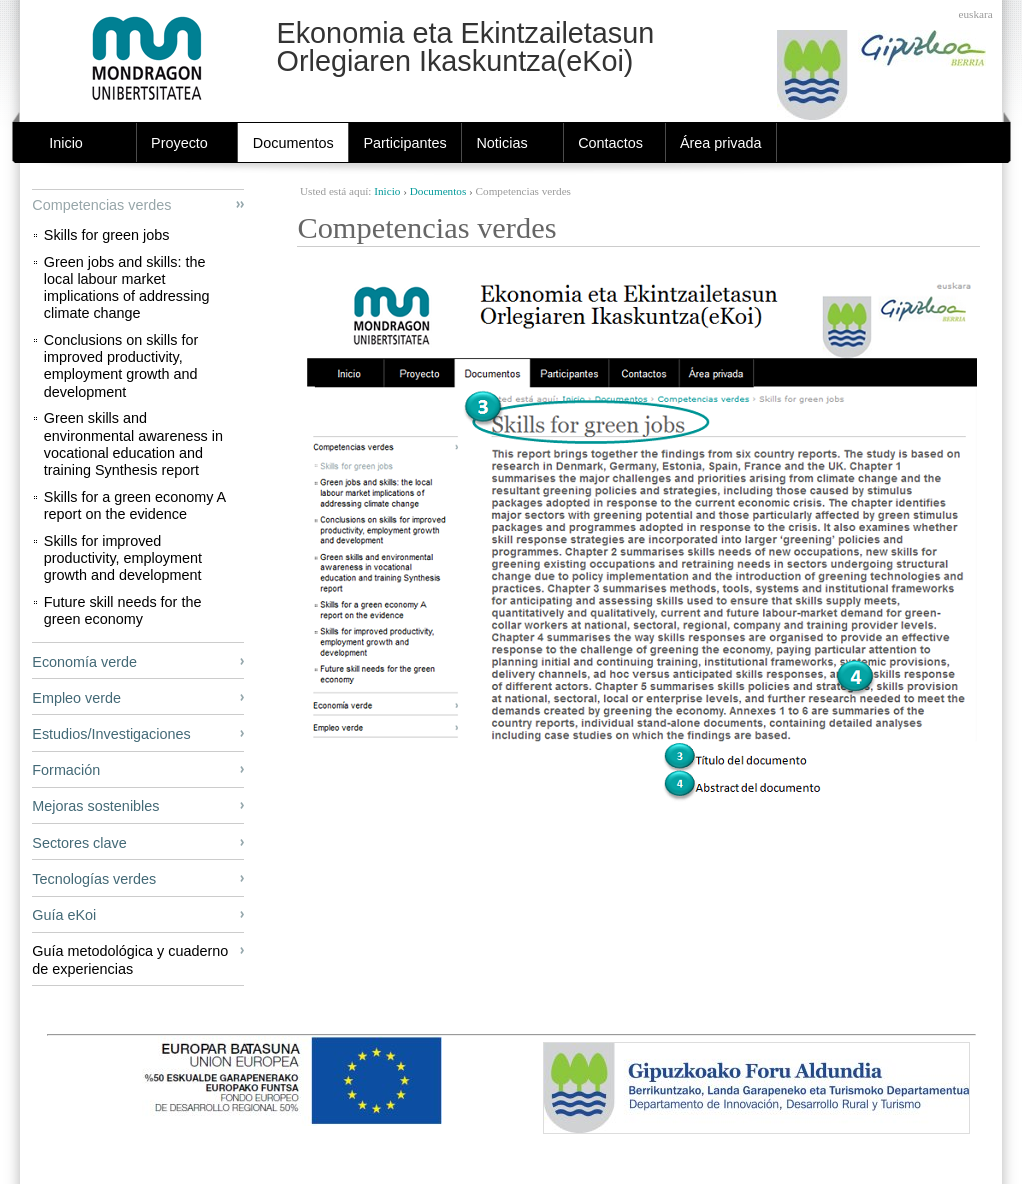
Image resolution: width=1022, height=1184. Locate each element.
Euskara (976, 14)
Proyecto (179, 143)
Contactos (610, 143)
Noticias (501, 143)
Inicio (66, 143)
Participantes (404, 143)
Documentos (293, 143)
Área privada (721, 143)
